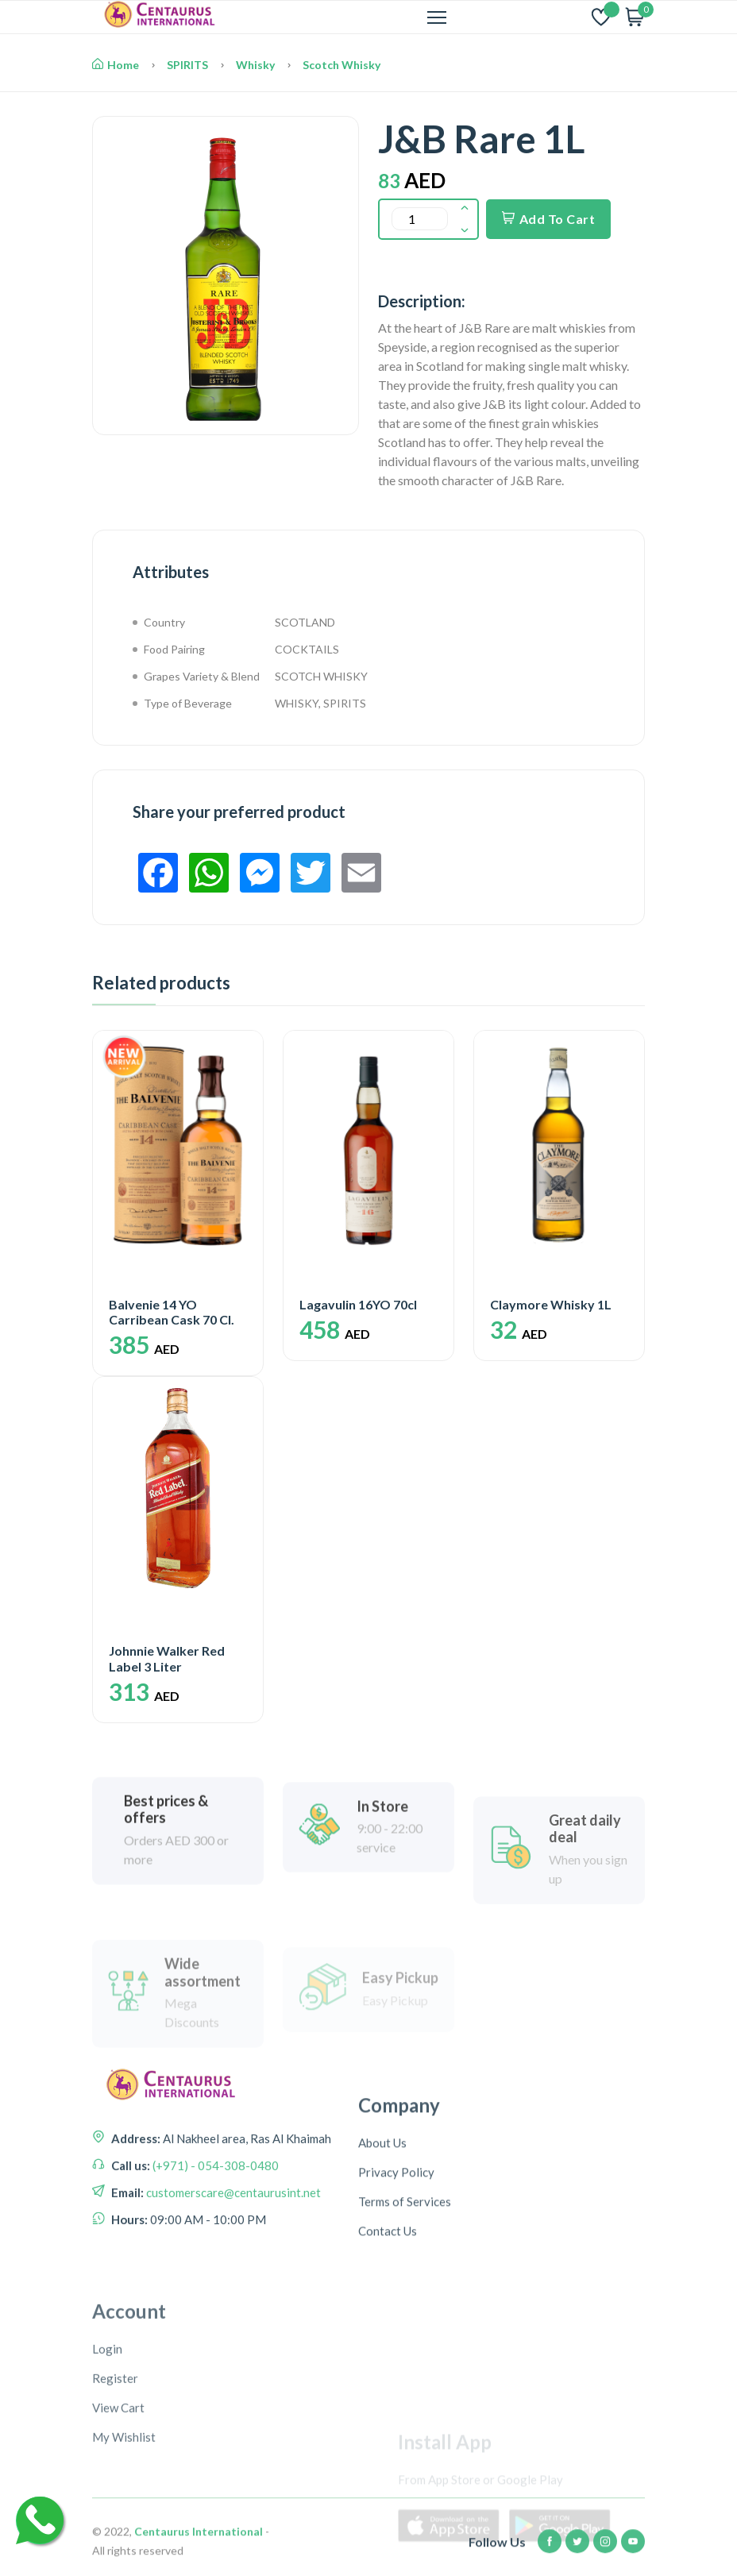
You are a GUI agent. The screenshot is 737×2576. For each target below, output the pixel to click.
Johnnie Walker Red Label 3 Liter (167, 1658)
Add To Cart (548, 218)
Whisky (255, 64)
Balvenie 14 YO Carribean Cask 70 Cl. (171, 1312)
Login (107, 2510)
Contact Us (387, 2349)
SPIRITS (187, 64)
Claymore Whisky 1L (551, 1304)
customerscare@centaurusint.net (232, 2278)
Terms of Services (404, 2319)
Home (115, 64)
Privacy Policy (396, 2290)
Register (115, 2539)
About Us (382, 2261)
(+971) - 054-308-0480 (214, 2251)
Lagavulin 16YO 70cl (358, 1304)
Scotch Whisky (341, 64)
